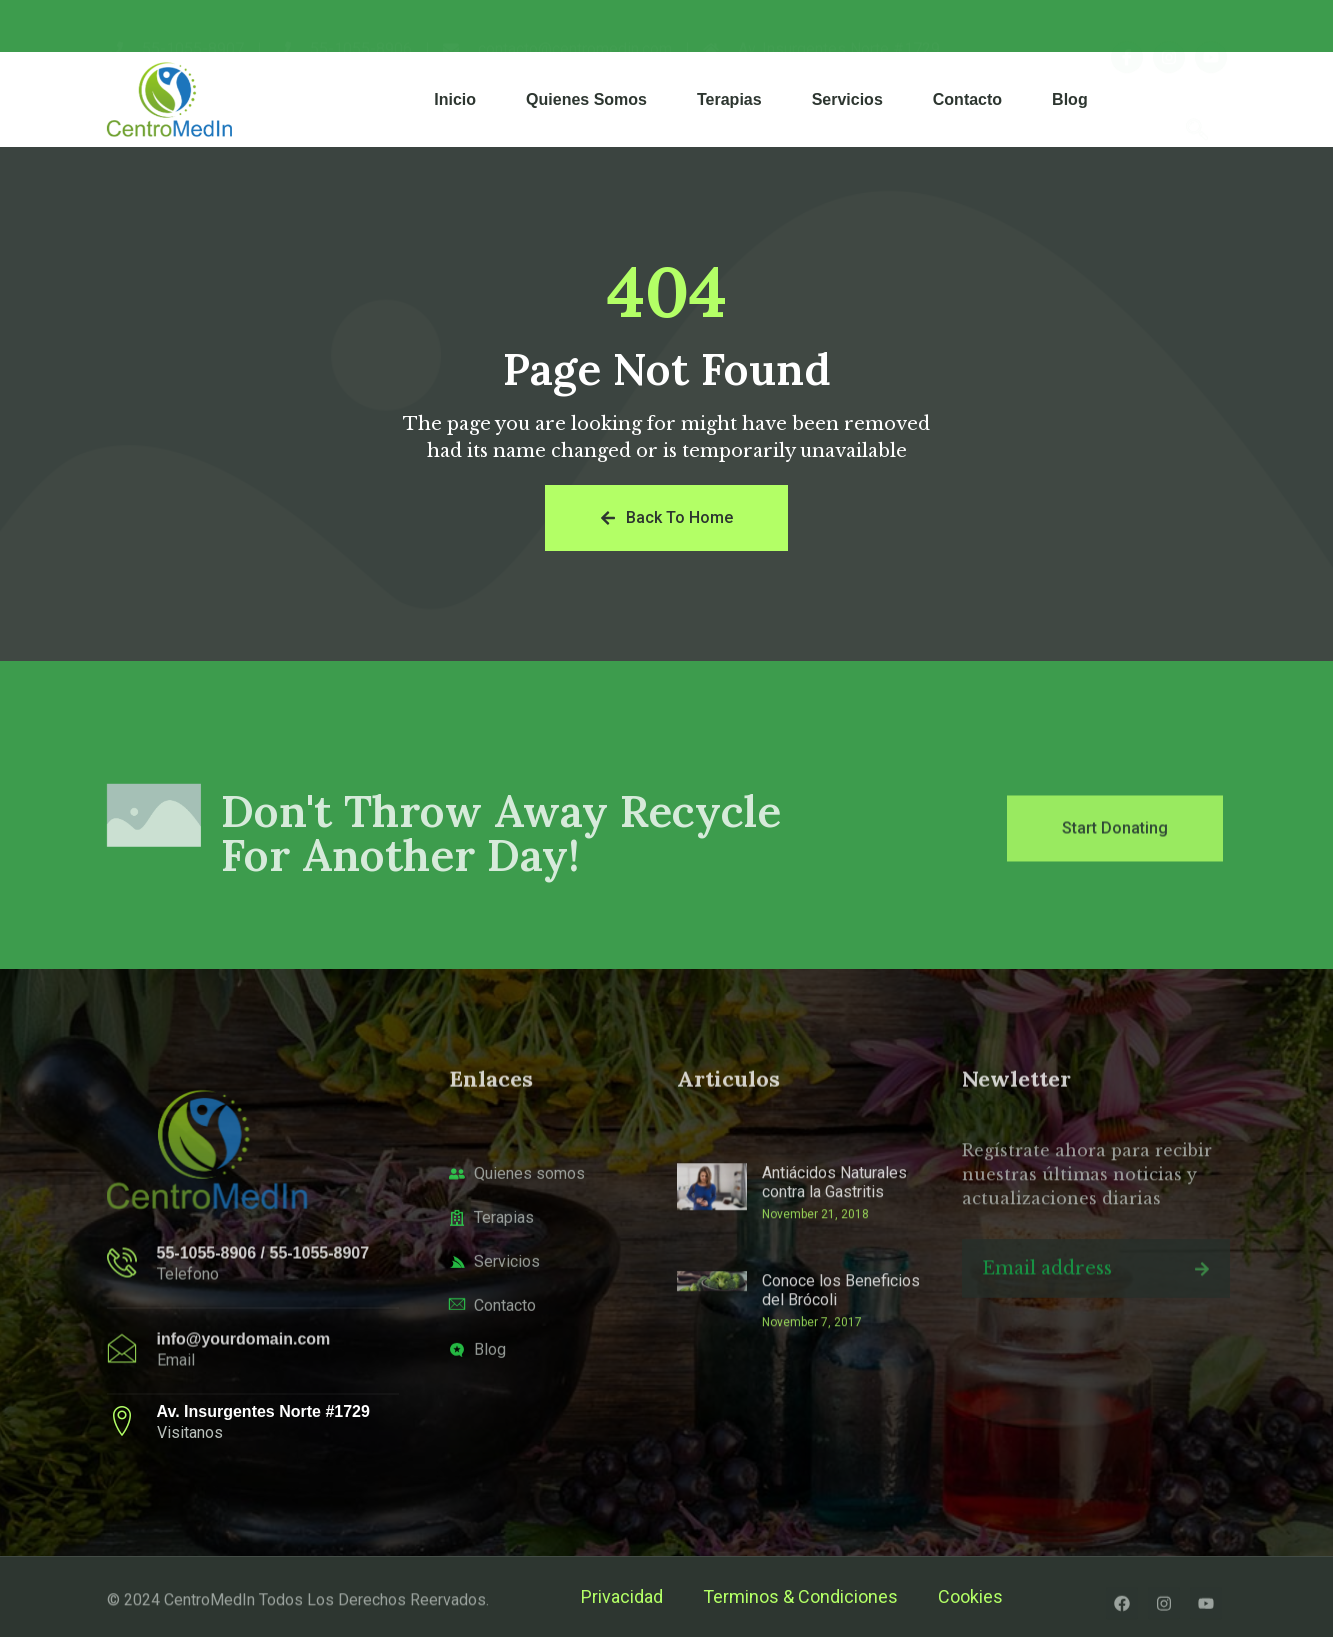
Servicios (847, 99)
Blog (1070, 99)
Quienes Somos (586, 99)
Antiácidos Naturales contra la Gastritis (834, 1285)
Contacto (967, 99)
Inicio (455, 99)
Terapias (729, 99)
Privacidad (622, 1596)
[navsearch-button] (1197, 99)
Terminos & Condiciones (800, 1596)
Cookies (970, 1596)
